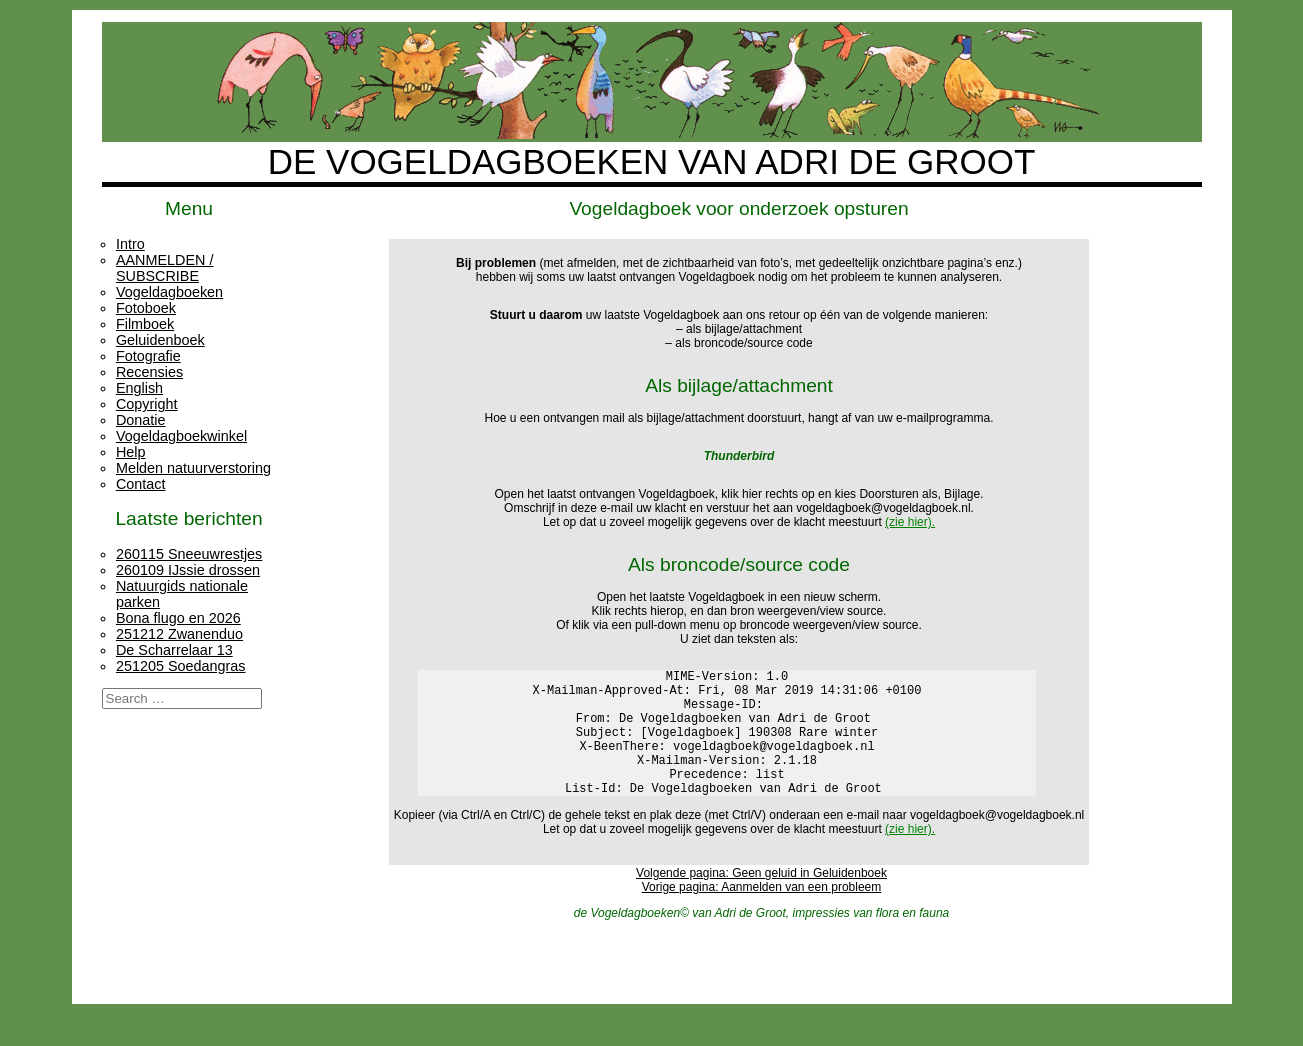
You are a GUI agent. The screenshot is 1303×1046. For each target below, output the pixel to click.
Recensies (149, 372)
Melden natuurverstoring (193, 468)
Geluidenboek (160, 340)
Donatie (141, 420)
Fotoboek (146, 308)
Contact (141, 484)
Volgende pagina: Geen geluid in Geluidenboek (761, 900)
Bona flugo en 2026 (178, 618)
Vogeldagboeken (169, 292)
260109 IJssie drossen (188, 570)
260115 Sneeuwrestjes (189, 554)
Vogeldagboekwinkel (181, 436)
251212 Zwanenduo (179, 634)
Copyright (147, 404)
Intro (130, 244)
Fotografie (148, 356)
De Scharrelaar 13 (174, 650)
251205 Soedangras (181, 666)
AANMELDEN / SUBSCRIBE (165, 268)
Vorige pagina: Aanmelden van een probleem (762, 914)
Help (131, 452)
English (139, 388)
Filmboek (145, 324)
